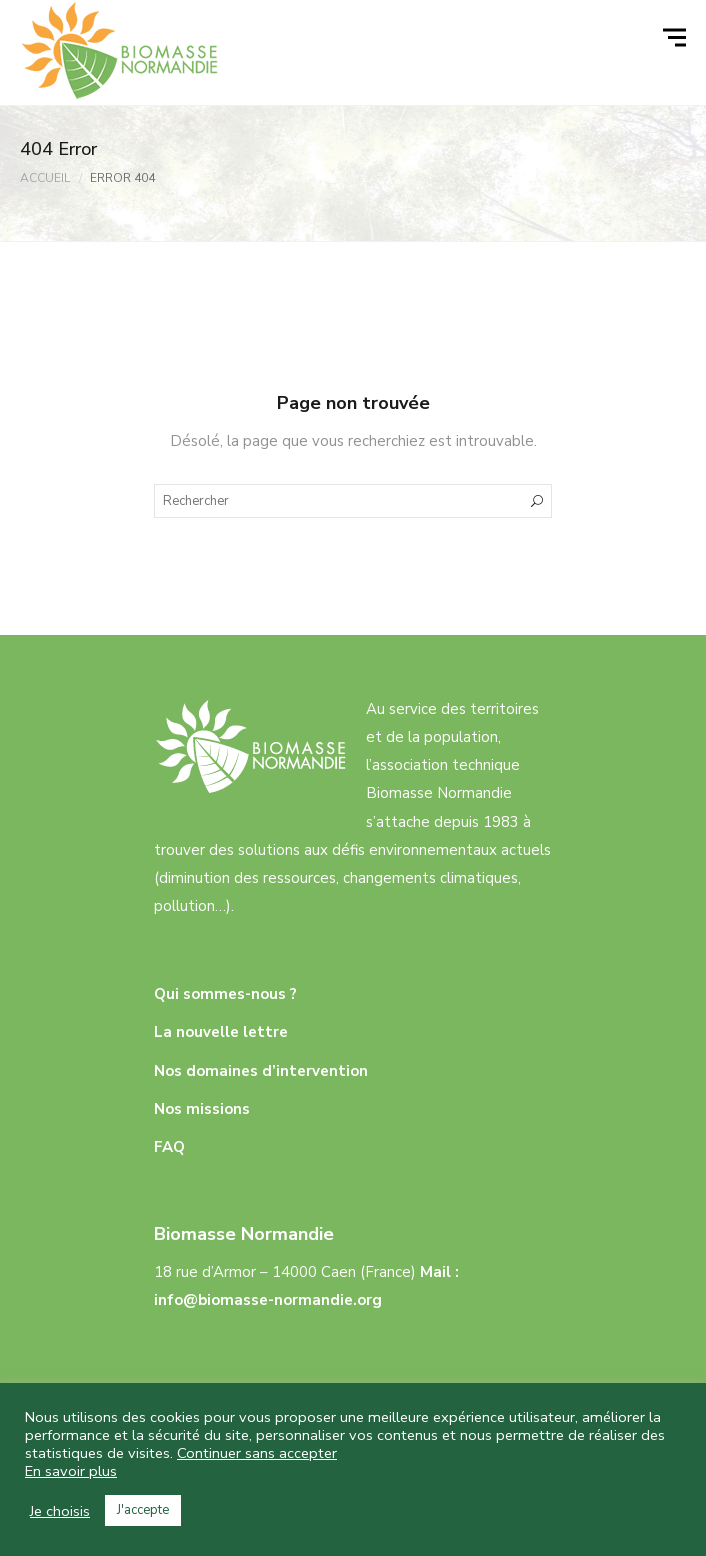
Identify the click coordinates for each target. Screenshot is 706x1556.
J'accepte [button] (143, 1510)
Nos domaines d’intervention (261, 1071)
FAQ (169, 1147)
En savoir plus (71, 1471)
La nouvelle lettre (221, 1032)
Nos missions (202, 1109)
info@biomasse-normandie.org (268, 1300)
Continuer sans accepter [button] (257, 1453)
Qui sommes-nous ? (225, 994)
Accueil (45, 178)
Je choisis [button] (60, 1511)
